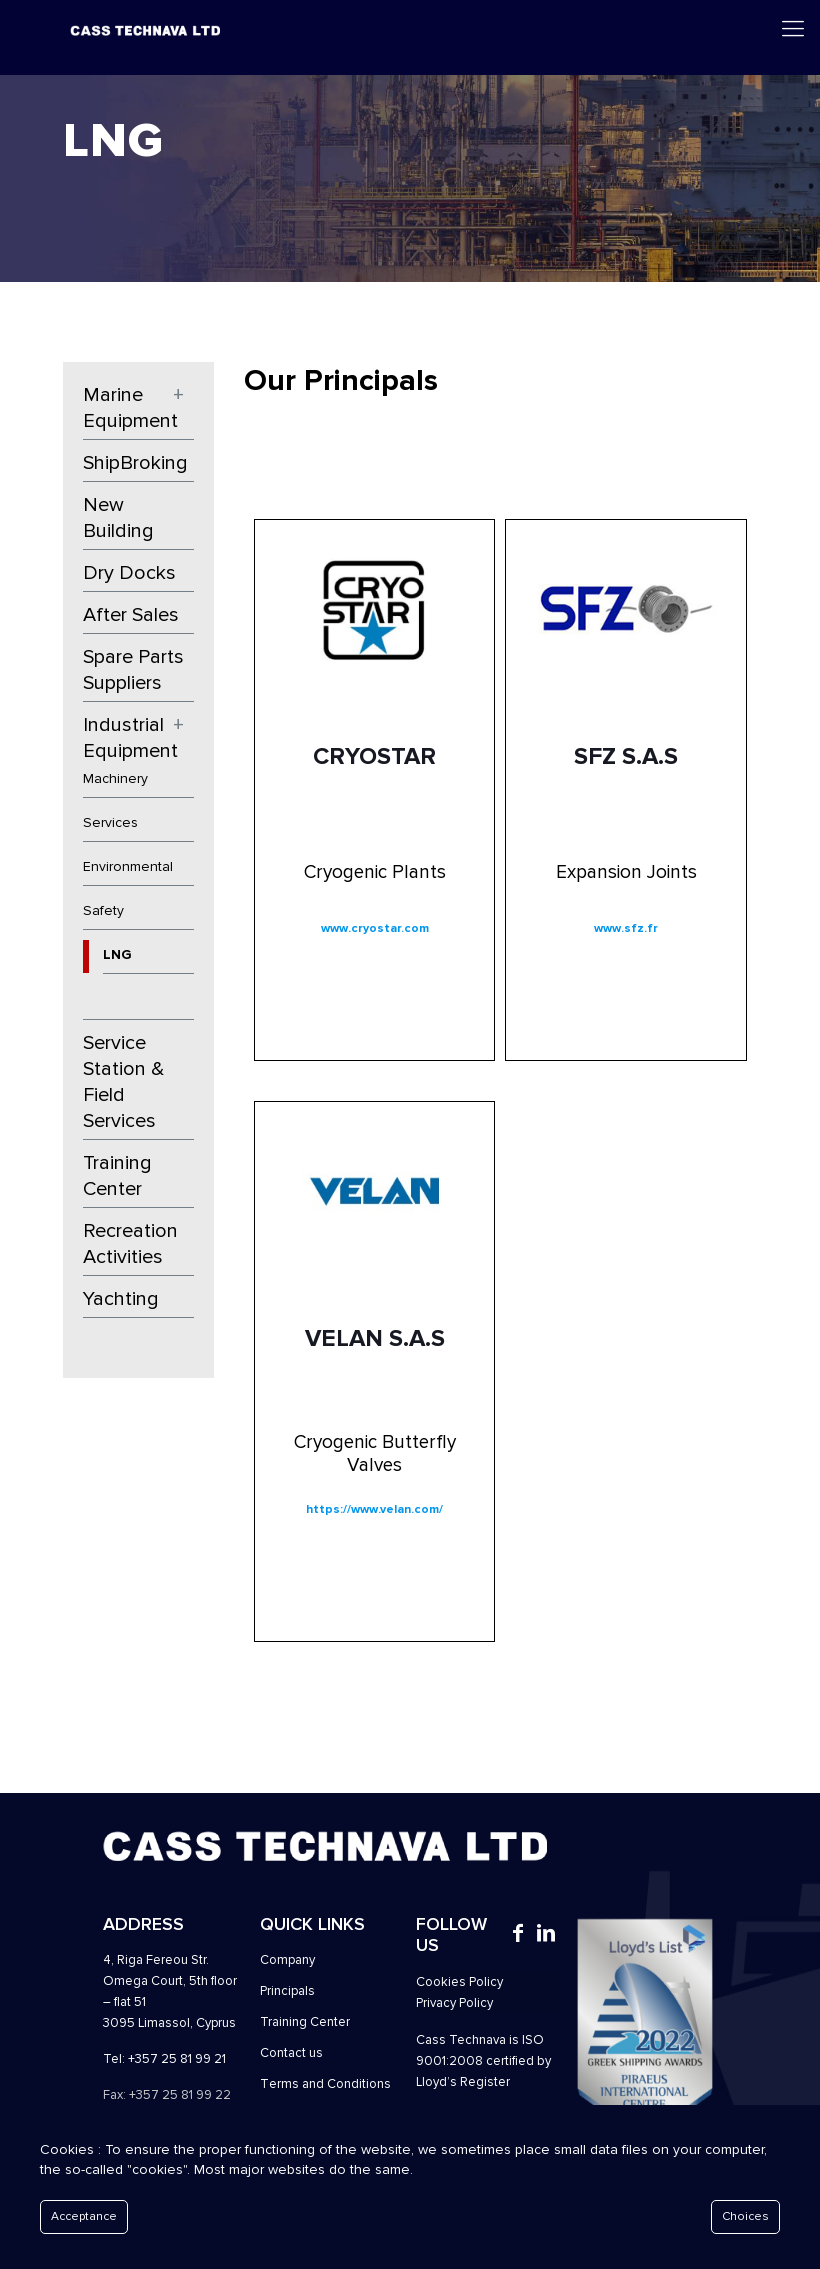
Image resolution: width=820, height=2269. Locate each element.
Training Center (117, 1176)
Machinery (115, 778)
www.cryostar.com (375, 928)
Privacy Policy (454, 2003)
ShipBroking (135, 463)
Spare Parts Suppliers (133, 670)
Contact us (291, 2053)
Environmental (128, 866)
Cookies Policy (459, 1982)
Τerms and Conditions (325, 2084)
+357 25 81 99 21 (177, 2059)
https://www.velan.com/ (374, 1509)
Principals (287, 1991)
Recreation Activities (130, 1244)
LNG (117, 954)
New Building (118, 518)
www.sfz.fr (626, 928)
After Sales (131, 615)
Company (287, 1960)
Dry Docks (129, 573)
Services (110, 822)
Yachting (121, 1299)
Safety (103, 910)
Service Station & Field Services (123, 1082)
